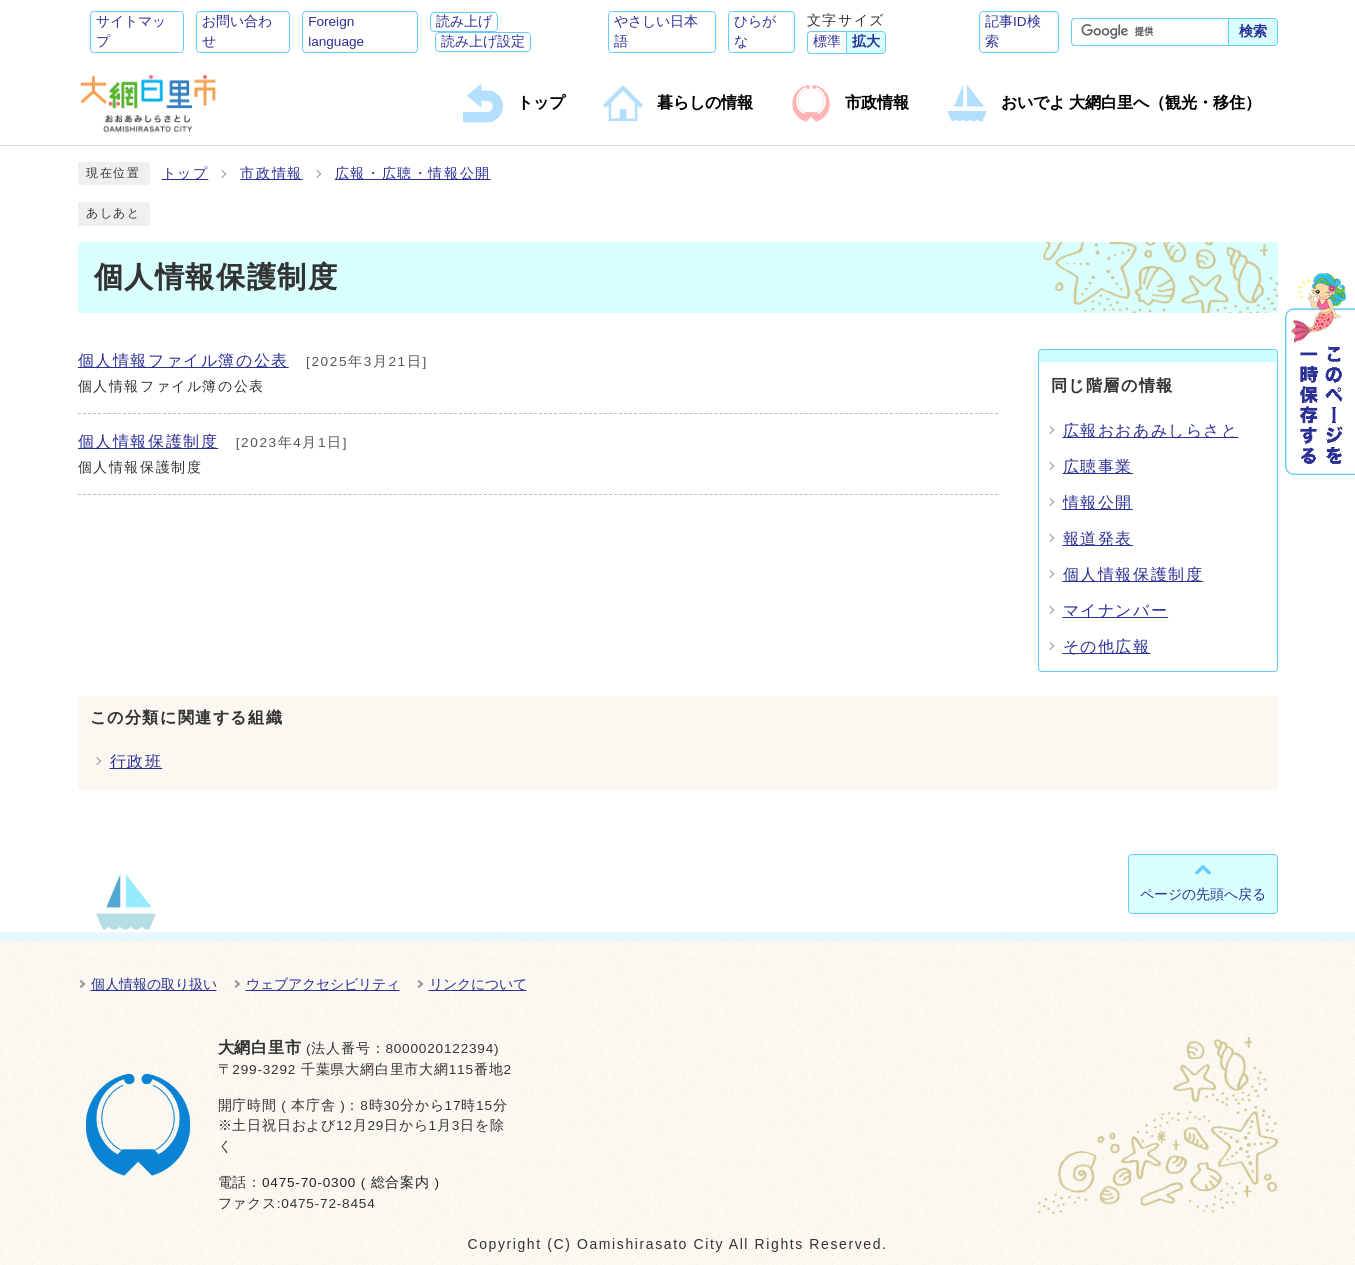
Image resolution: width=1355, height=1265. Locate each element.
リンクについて (478, 984)
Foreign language (336, 31)
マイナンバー (1116, 610)
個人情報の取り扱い (154, 984)
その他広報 (1107, 646)
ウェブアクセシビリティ (323, 984)
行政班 (136, 761)
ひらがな (755, 31)
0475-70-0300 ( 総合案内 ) (351, 1182)
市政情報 (271, 173)
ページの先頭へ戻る (1203, 894)
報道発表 (1098, 538)
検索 (1253, 31)
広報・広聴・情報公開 (413, 173)
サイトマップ (131, 31)
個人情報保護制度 (148, 441)
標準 (827, 41)
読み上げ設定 (483, 41)
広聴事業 (1098, 466)
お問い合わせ (237, 31)
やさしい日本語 (656, 31)
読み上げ (464, 21)
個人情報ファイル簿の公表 (183, 360)
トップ (185, 173)
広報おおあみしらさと (1151, 430)
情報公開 (1098, 502)
